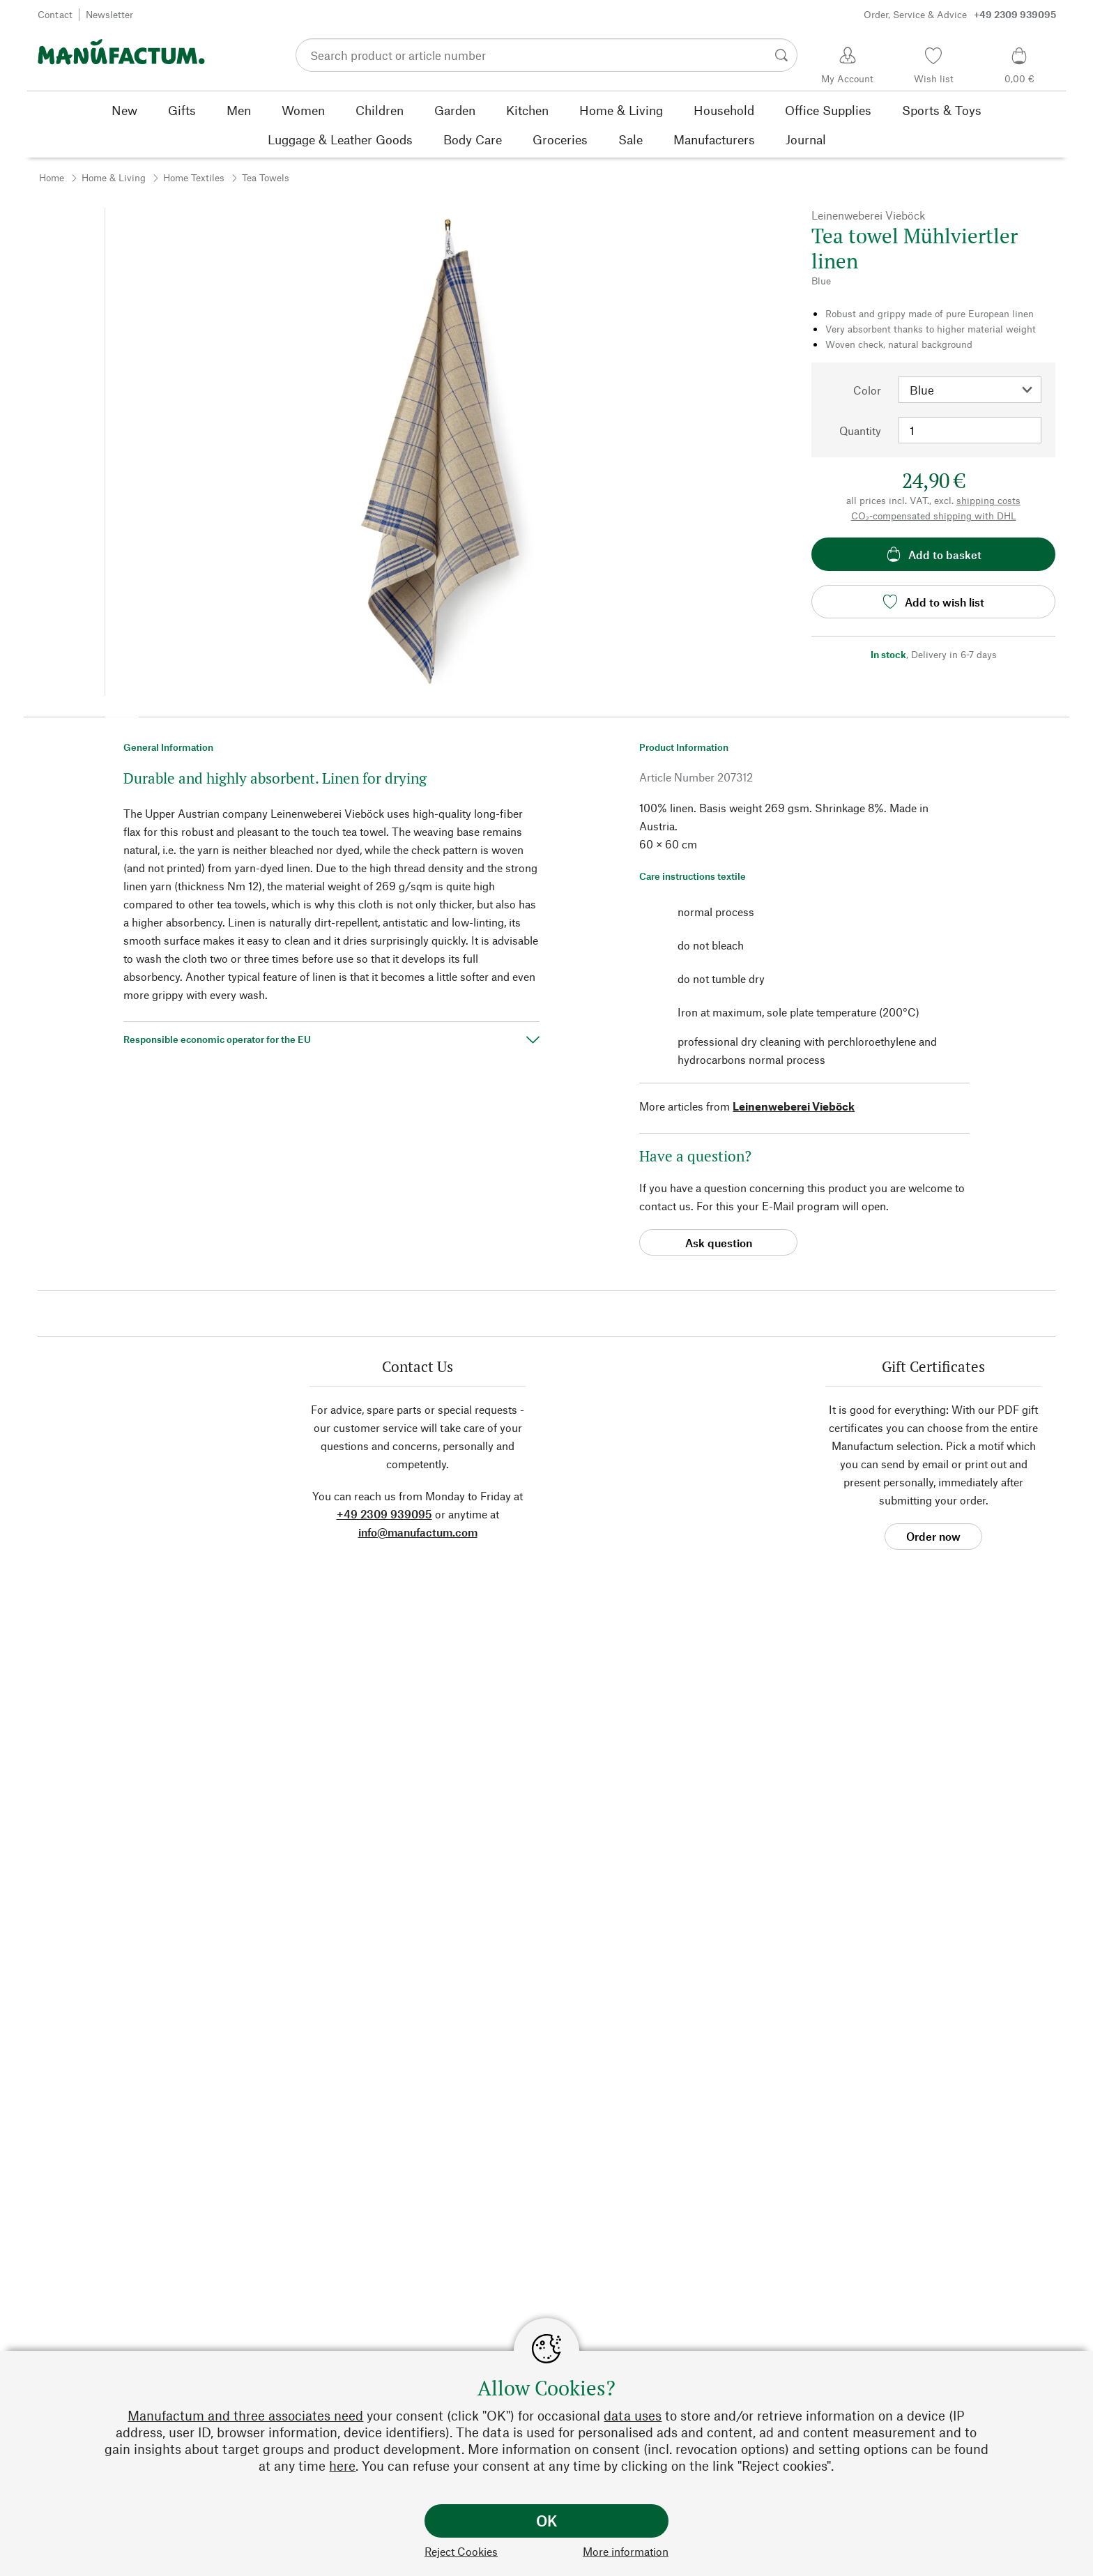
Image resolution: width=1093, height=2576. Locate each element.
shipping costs (988, 500)
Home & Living (114, 177)
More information (625, 2551)
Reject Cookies (461, 2551)
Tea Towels (265, 177)
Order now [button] (933, 1536)
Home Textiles (193, 177)
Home (51, 177)
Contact (55, 14)
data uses (633, 2415)
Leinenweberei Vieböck (794, 1106)
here (342, 2465)
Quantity (860, 430)
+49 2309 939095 (384, 1514)
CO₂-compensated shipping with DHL (933, 515)
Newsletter (109, 14)
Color (867, 390)
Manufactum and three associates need (245, 2415)
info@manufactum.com (417, 1532)
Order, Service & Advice (960, 15)
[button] (122, 712)
